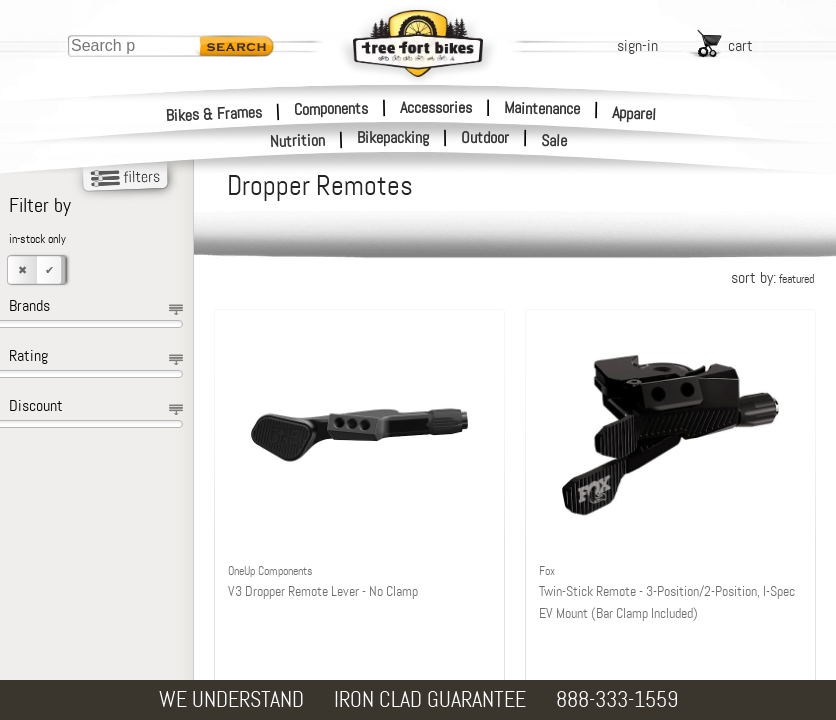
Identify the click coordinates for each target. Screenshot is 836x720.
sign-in (637, 45)
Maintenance (542, 108)
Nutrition (298, 140)
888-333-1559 (617, 699)
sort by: (772, 277)
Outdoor (485, 138)
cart (740, 45)
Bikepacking (393, 138)
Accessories (436, 107)
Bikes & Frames (214, 113)
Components (331, 108)
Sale (554, 141)
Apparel (634, 113)
